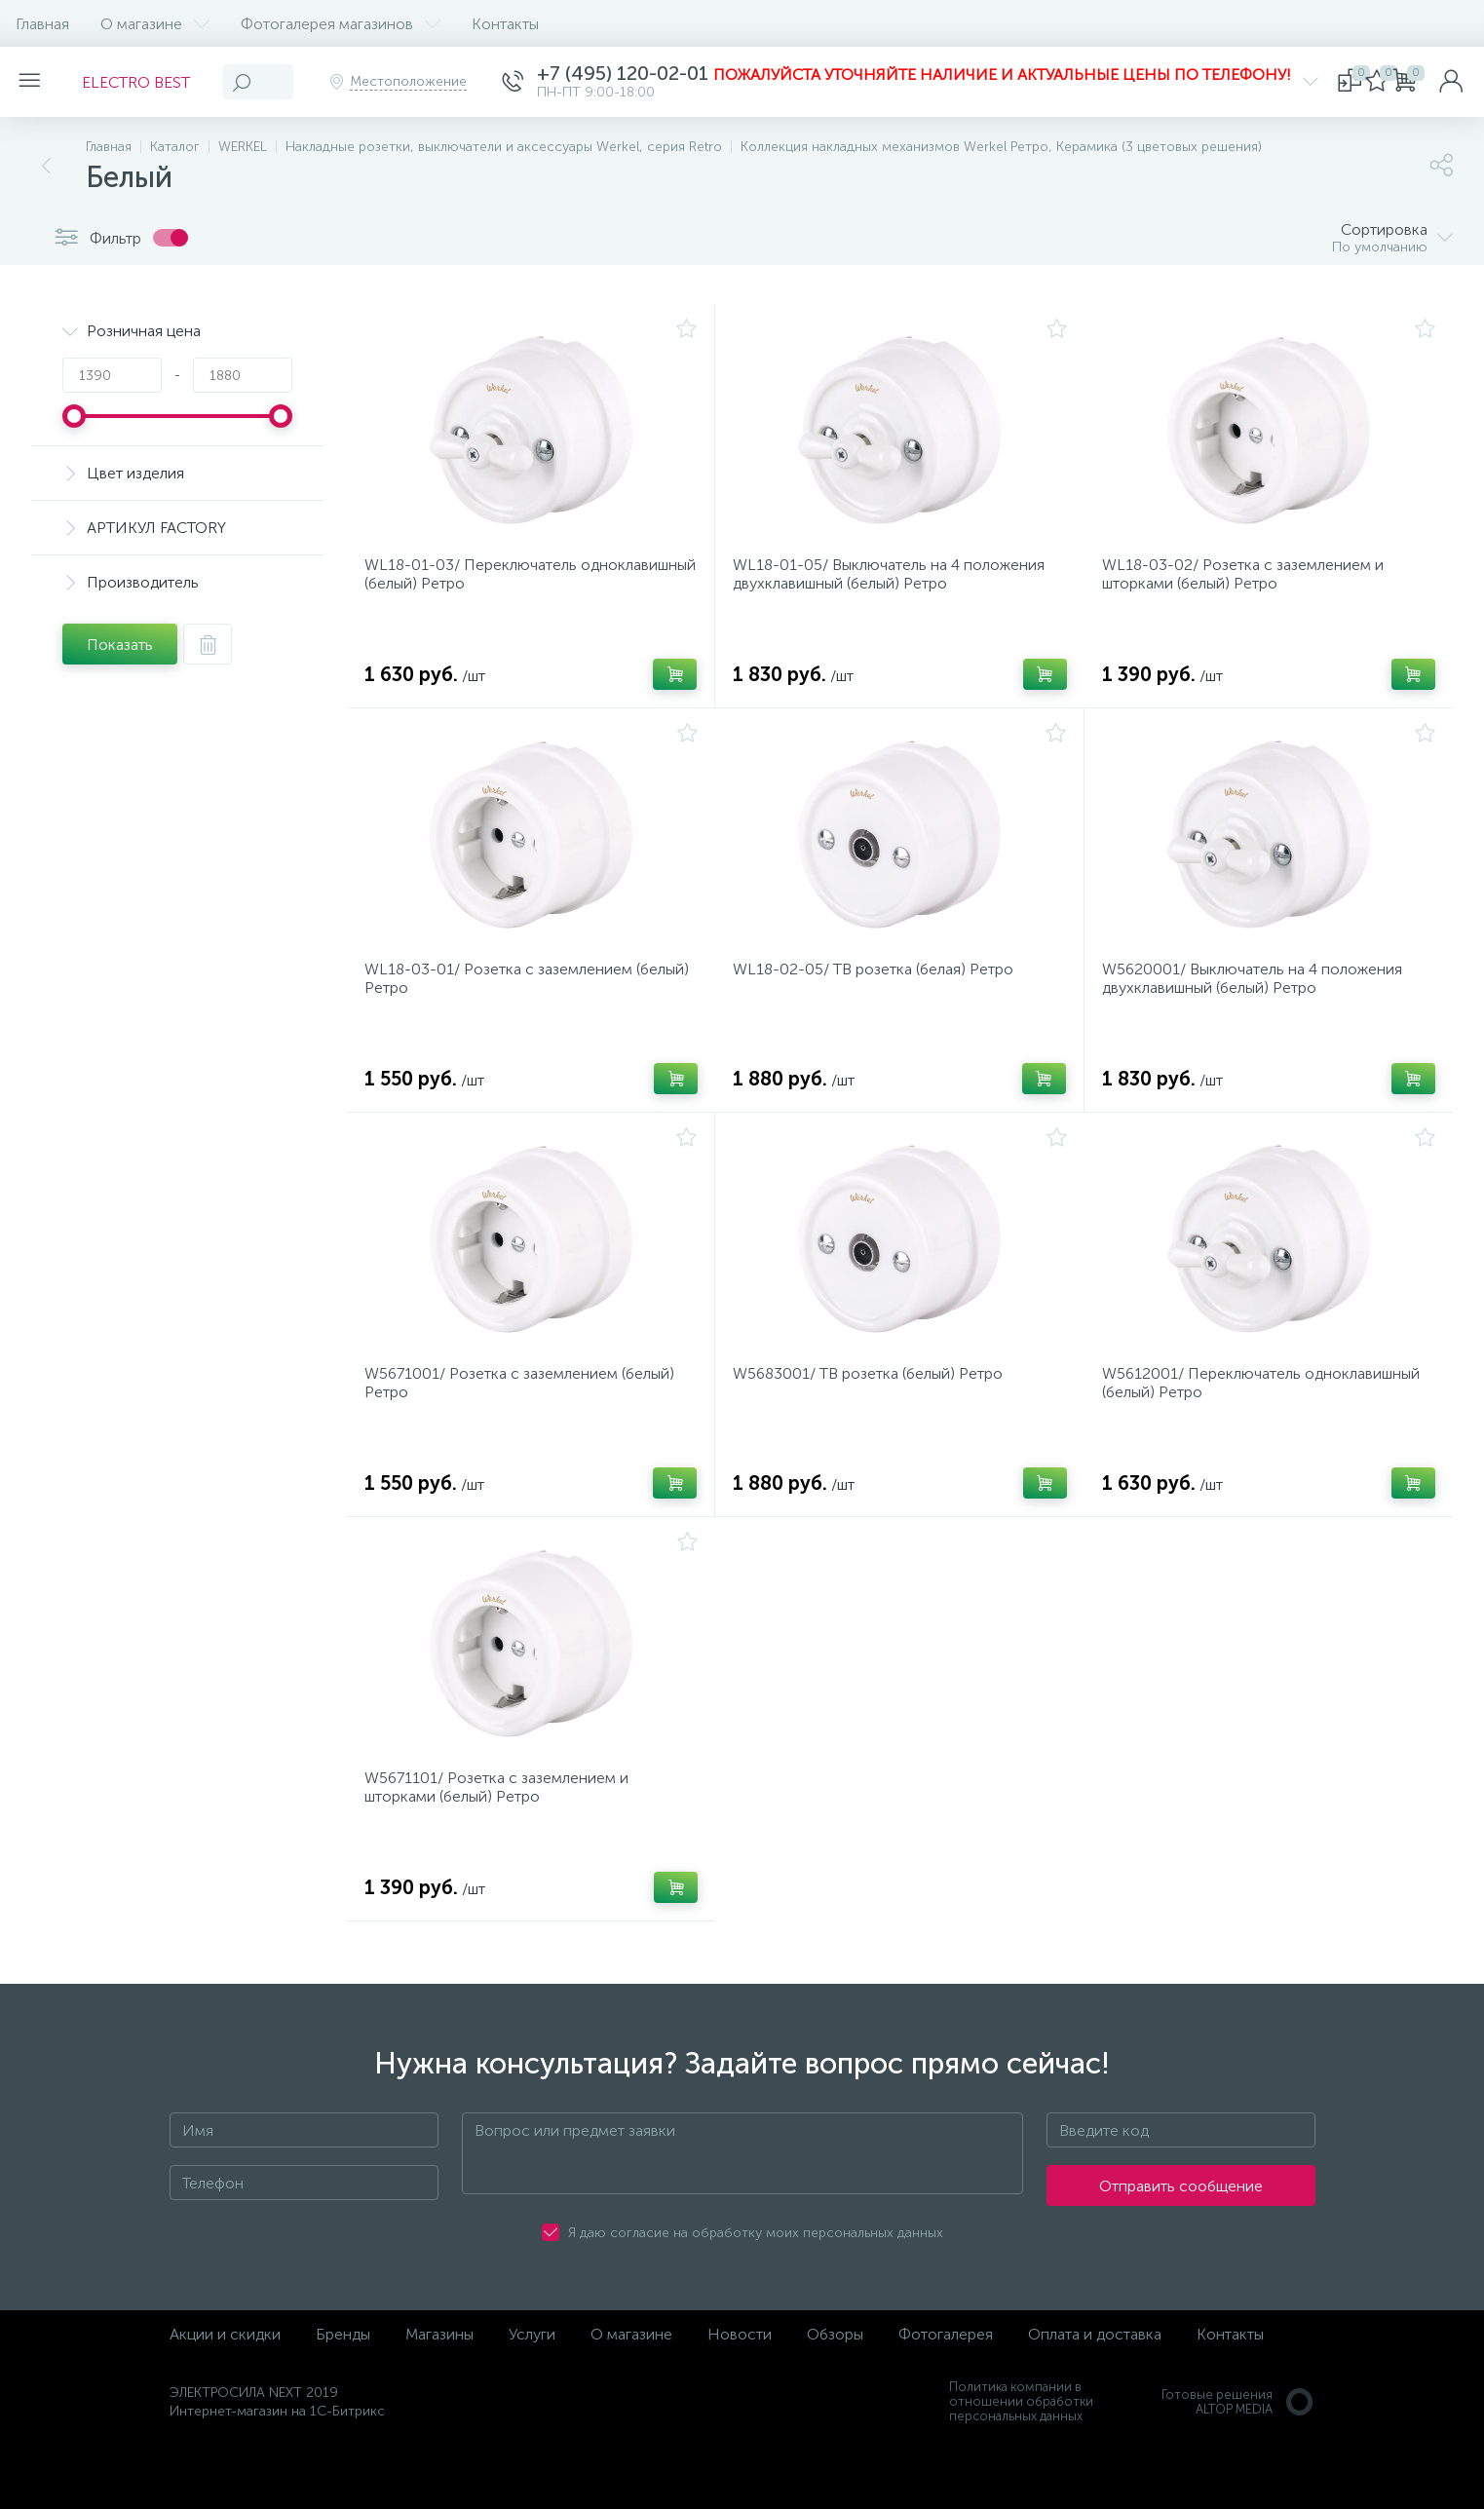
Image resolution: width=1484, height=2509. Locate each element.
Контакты (505, 24)
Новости (739, 2382)
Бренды (343, 2382)
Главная (42, 24)
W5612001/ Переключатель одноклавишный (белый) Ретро (1267, 1412)
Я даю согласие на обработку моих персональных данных (755, 2280)
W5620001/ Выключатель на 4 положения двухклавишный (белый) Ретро (1258, 996)
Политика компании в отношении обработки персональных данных (1021, 2449)
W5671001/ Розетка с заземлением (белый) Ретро (525, 1412)
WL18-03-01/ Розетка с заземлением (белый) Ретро (504, 996)
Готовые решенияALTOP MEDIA (1238, 2449)
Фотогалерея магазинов (340, 24)
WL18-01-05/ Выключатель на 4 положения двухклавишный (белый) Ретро (894, 580)
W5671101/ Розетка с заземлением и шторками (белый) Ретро (502, 1828)
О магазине (154, 24)
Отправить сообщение (1181, 2233)
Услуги (532, 2382)
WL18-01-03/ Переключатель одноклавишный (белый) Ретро (480, 580)
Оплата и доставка (1094, 2382)
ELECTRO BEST (148, 82)
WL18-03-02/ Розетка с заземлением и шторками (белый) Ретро (1248, 580)
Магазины (439, 2382)
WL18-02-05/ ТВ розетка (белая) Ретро (879, 987)
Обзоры (835, 2382)
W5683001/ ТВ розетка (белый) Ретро (873, 1403)
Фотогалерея (945, 2382)
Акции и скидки (225, 2382)
